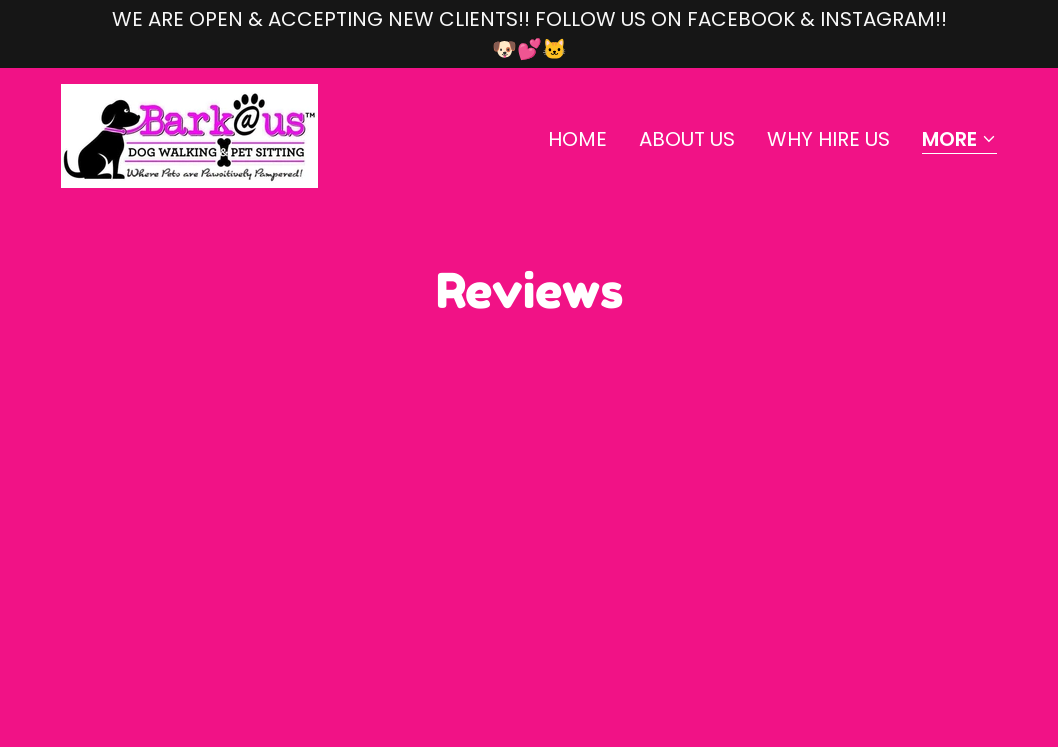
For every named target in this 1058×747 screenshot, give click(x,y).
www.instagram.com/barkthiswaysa (223, 647)
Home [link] (577, 139)
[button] (959, 140)
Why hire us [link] (828, 139)
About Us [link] (687, 139)
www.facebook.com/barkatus (194, 620)
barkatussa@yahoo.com (171, 593)
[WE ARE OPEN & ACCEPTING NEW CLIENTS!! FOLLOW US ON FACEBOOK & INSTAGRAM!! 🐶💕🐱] (529, 34)
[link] (189, 134)
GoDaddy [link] (811, 620)
